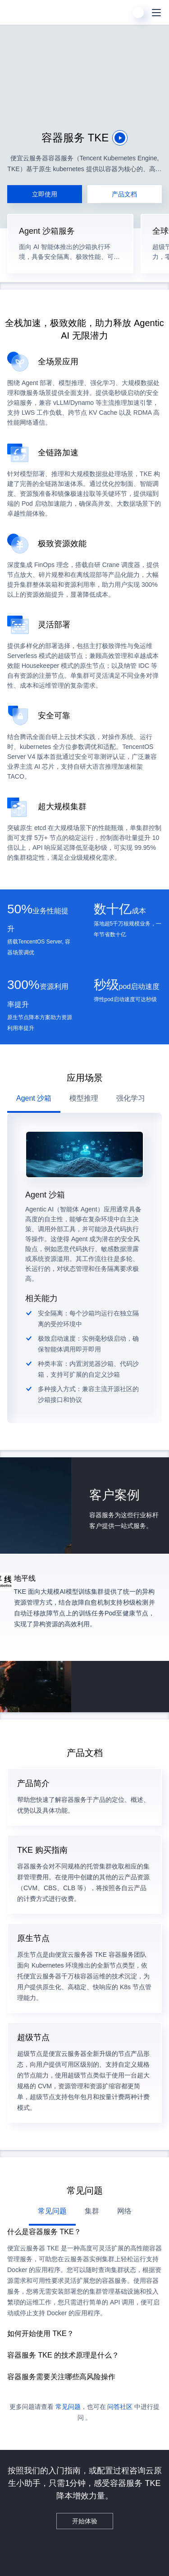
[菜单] (156, 13)
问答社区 (119, 2406)
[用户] (138, 13)
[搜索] (120, 13)
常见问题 (68, 2406)
